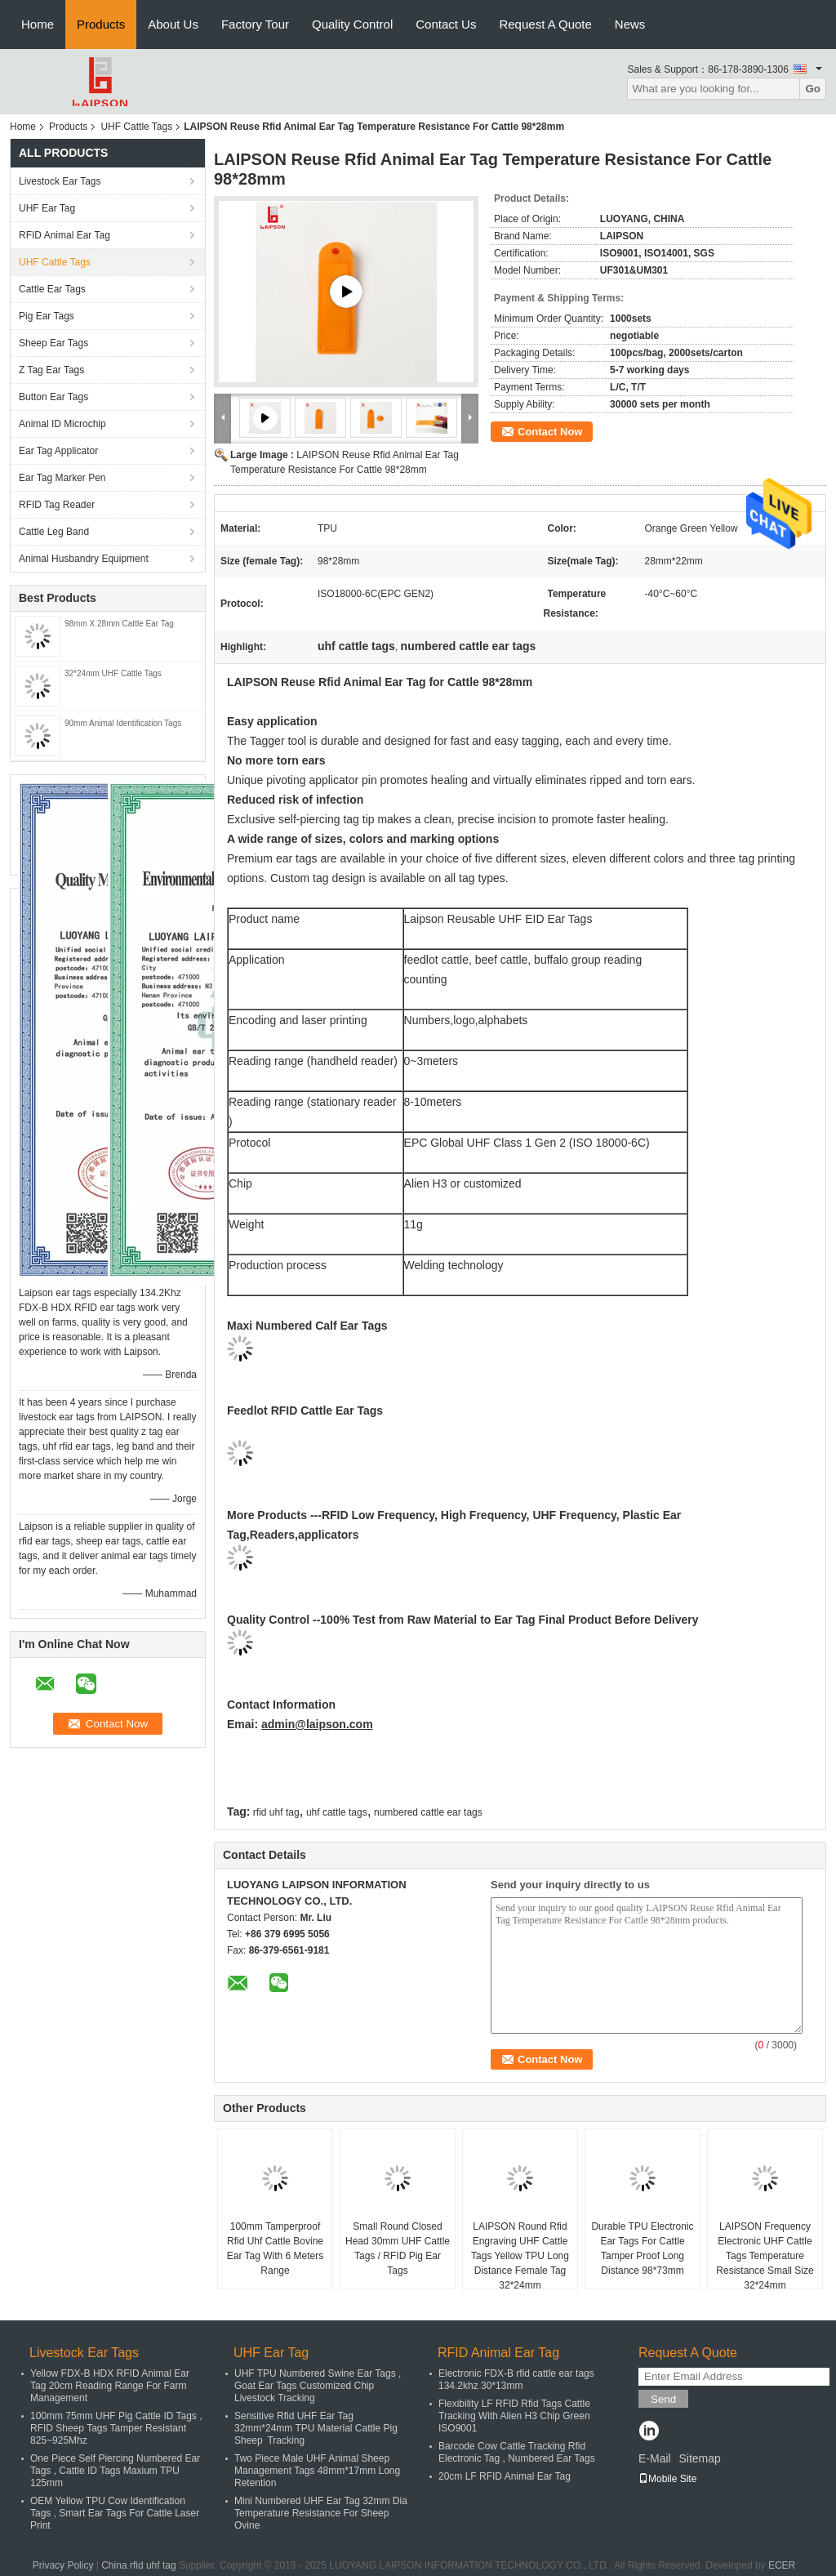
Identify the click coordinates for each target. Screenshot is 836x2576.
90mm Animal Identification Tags (122, 723)
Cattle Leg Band (54, 531)
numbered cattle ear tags (428, 1812)
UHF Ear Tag (47, 208)
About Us (173, 24)
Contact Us (446, 24)
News (630, 24)
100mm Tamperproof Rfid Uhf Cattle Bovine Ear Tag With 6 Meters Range (275, 2248)
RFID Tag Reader (57, 504)
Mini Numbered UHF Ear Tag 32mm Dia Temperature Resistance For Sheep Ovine (320, 2513)
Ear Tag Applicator (58, 451)
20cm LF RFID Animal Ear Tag (504, 2476)
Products (101, 24)
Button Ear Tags (53, 397)
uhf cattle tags (336, 1812)
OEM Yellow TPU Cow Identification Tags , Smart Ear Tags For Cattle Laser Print (114, 2513)
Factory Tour (255, 24)
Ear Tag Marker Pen (62, 478)
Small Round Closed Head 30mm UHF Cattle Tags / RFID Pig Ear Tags (397, 2248)
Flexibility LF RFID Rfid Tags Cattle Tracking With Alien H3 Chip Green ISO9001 (514, 2416)
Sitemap (699, 2458)
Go (812, 88)
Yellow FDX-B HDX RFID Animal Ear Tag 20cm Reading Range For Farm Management (109, 2386)
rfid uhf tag (276, 1812)
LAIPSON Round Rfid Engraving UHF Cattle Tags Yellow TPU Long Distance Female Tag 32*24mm (520, 2256)
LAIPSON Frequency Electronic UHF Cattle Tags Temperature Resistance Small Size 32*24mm (764, 2256)
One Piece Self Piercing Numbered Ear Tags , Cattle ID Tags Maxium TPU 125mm (115, 2471)
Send (663, 2399)
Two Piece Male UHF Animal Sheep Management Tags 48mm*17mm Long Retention (317, 2471)
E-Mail (654, 2458)
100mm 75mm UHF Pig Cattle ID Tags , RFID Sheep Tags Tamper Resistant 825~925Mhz (116, 2428)
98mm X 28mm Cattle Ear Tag (119, 623)
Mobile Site (667, 2479)
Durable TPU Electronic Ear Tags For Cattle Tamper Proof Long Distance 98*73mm (642, 2248)
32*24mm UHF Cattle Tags (113, 673)
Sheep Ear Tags (53, 343)
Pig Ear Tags (46, 316)
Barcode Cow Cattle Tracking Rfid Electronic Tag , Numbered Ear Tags (516, 2452)
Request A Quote (545, 24)
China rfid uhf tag (138, 2565)
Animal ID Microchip (62, 424)
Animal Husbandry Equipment (84, 558)
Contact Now (550, 432)
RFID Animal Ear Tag (64, 235)
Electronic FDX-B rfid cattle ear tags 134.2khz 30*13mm (516, 2379)
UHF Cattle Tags (136, 126)
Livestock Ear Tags (60, 181)
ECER (781, 2565)
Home (37, 24)
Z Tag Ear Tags (51, 370)
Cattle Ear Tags (52, 289)
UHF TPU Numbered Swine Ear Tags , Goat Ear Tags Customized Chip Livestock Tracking (317, 2386)
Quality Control (352, 24)
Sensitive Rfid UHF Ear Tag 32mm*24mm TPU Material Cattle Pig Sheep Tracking (316, 2428)
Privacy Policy (63, 2565)
